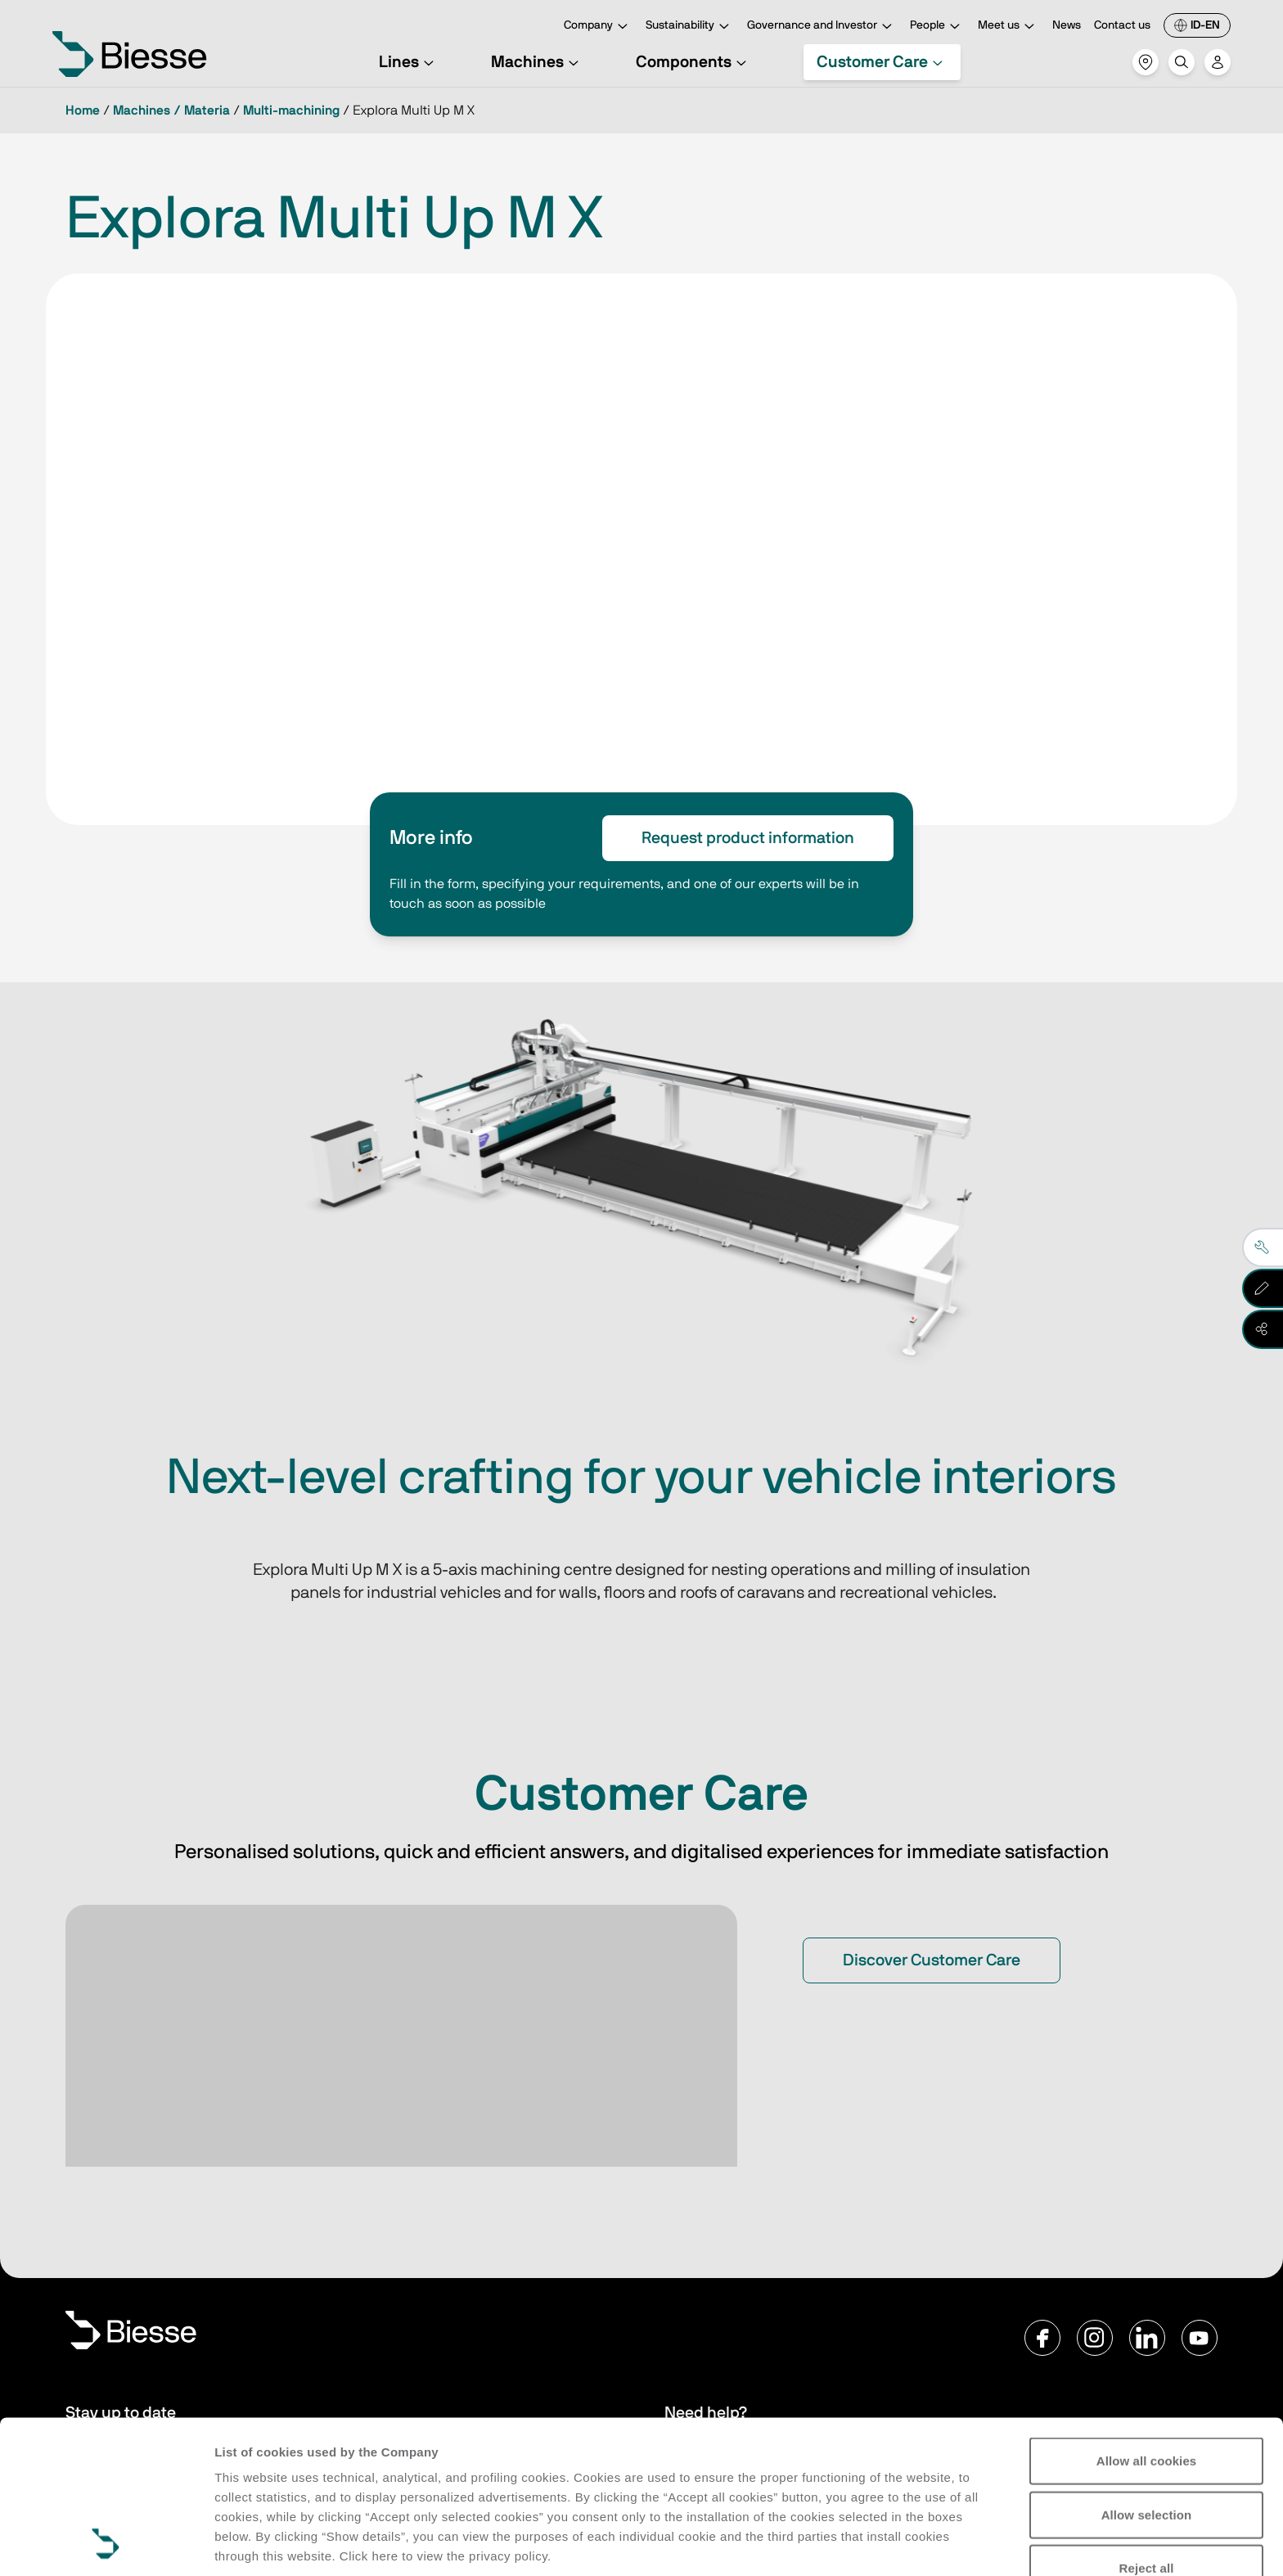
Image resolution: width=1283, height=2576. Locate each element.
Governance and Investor (822, 27)
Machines (537, 62)
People (937, 27)
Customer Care (882, 62)
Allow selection (1146, 2371)
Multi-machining (291, 110)
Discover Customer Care (931, 1960)
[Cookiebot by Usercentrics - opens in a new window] (106, 2544)
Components (693, 62)
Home (82, 110)
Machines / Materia (171, 110)
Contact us (1122, 25)
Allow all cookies (1146, 2318)
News (1066, 25)
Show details (252, 2544)
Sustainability (690, 27)
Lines (409, 62)
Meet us (1008, 27)
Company (598, 27)
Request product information (748, 838)
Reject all (1146, 2425)
